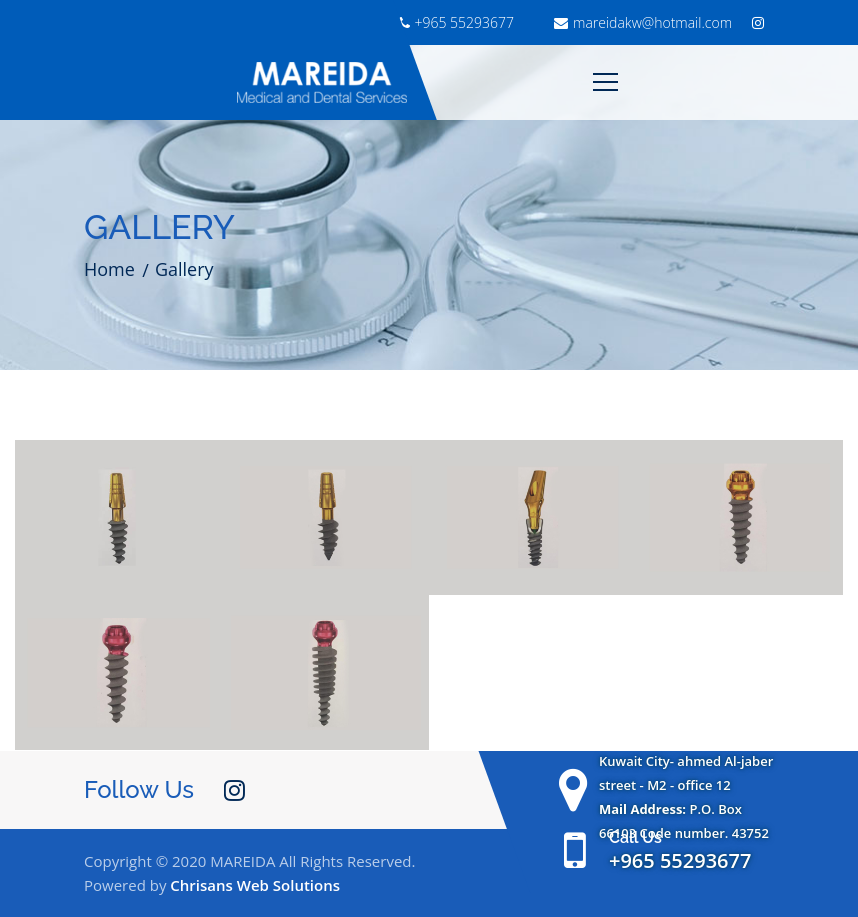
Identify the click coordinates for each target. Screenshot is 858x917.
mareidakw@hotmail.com (643, 22)
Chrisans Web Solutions (255, 885)
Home (109, 269)
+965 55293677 (457, 22)
